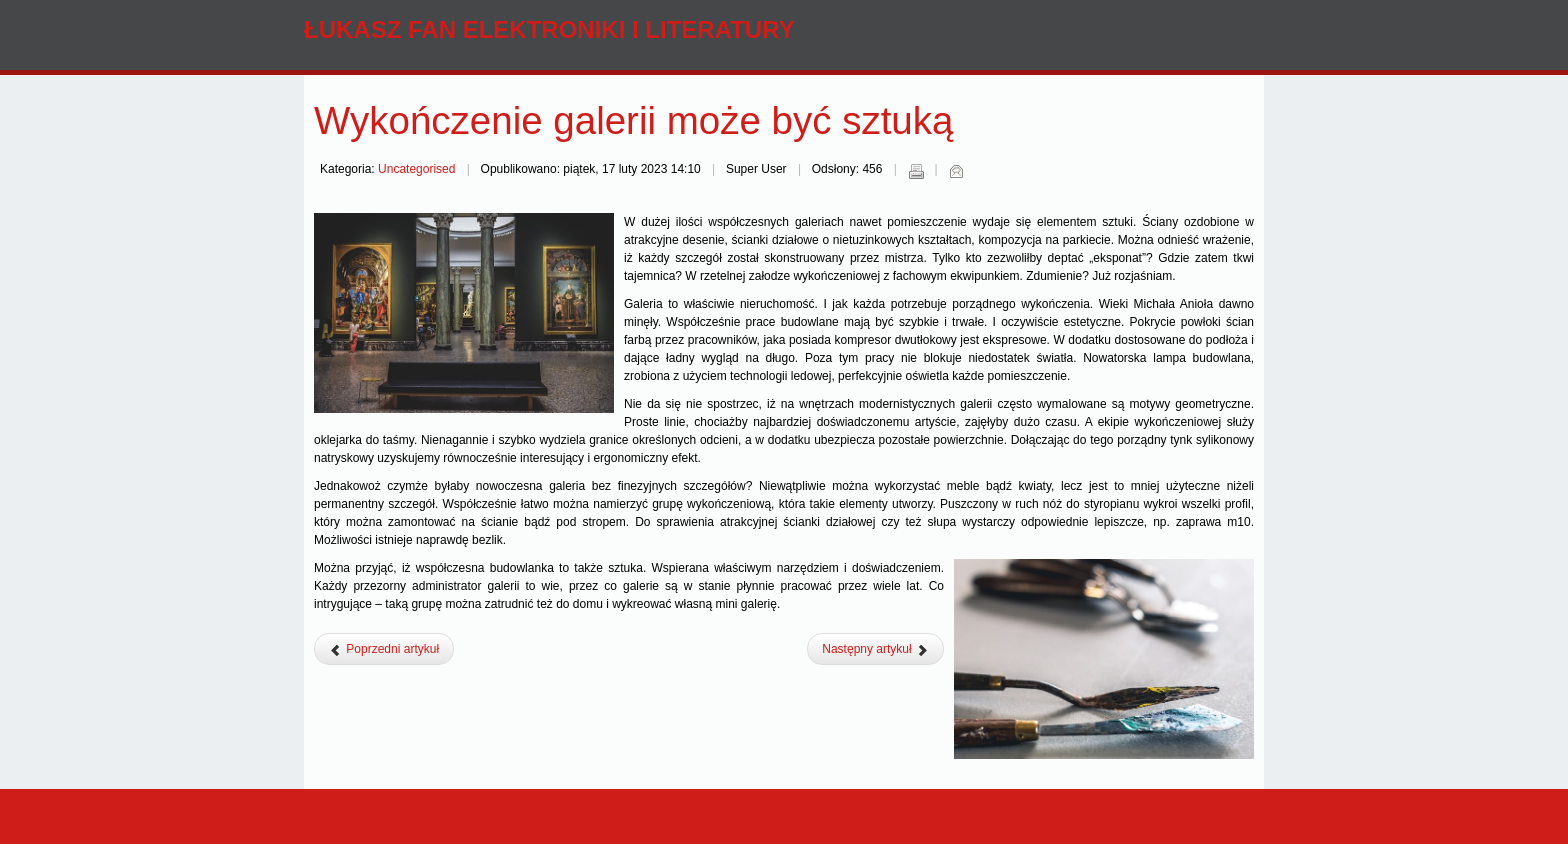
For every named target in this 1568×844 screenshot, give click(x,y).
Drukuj (916, 171)
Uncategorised (416, 169)
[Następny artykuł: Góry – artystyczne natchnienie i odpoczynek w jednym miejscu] (875, 649)
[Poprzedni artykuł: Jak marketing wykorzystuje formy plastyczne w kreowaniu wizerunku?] (384, 649)
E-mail (956, 171)
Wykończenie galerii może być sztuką (633, 120)
